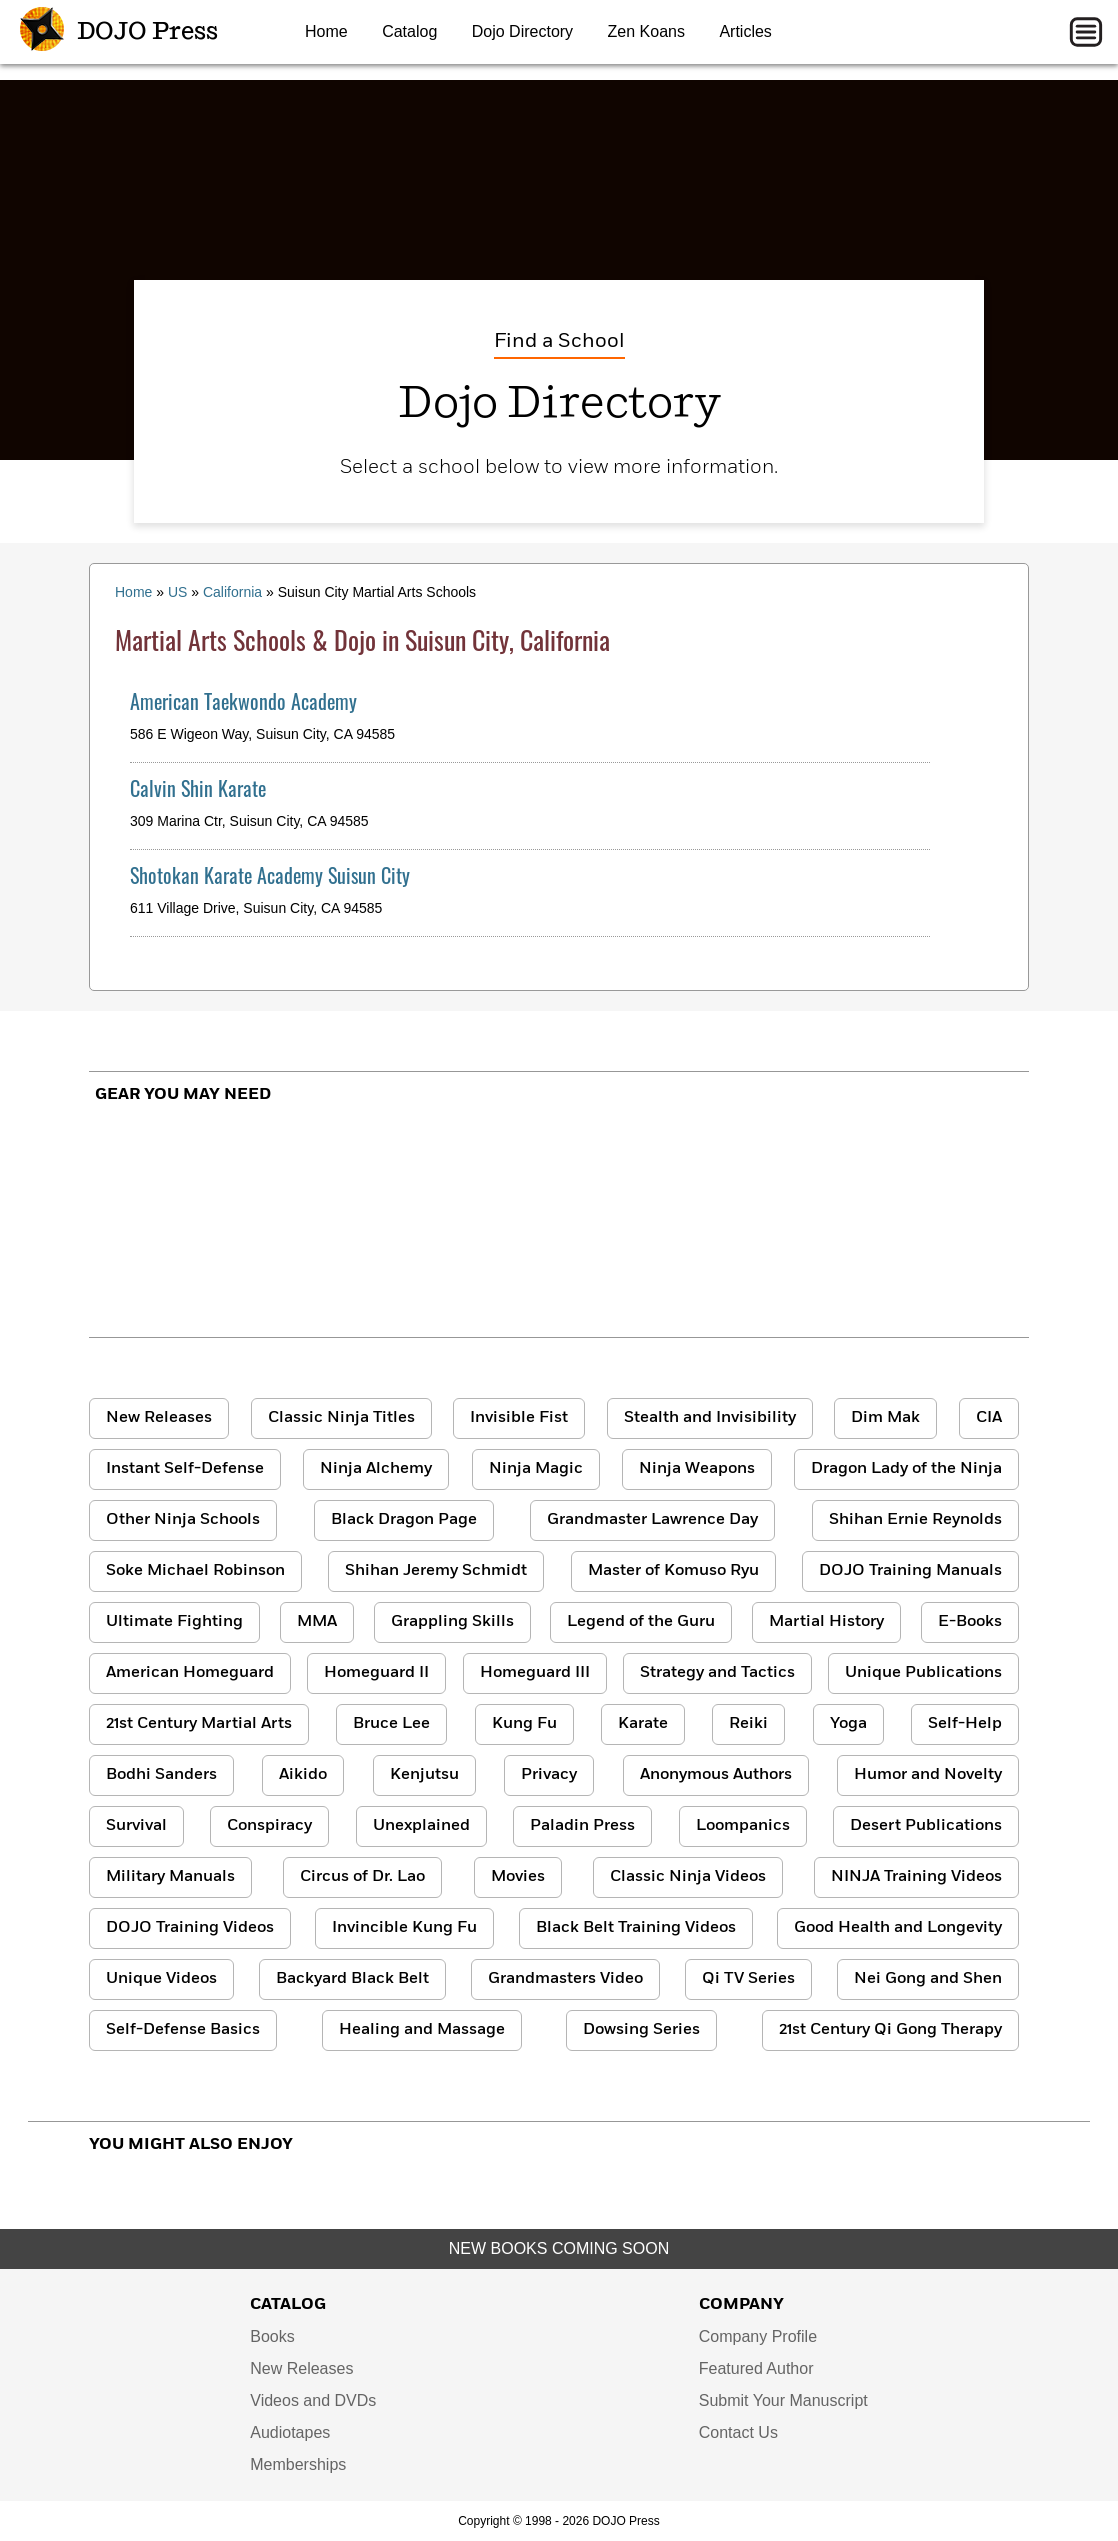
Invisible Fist (519, 1418)
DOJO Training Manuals (910, 1571)
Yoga (848, 1724)
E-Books (970, 1622)
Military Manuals (170, 1877)
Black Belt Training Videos (636, 1928)
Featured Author (756, 2368)
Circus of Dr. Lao (362, 1877)
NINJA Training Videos (916, 1877)
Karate (643, 1724)
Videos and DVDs (313, 2400)
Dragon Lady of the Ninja (906, 1469)
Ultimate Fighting (174, 1622)
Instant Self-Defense (185, 1469)
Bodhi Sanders (161, 1775)
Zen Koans (646, 31)
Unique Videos (161, 1979)
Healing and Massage (422, 2030)
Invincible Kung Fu (404, 1928)
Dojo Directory (522, 31)
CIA (989, 1418)
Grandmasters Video (565, 1979)
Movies (518, 1877)
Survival (136, 1826)
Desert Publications (926, 1826)
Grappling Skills (452, 1622)
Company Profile (758, 2336)
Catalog (409, 31)
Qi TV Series (748, 1979)
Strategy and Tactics (717, 1673)
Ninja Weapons (697, 1469)
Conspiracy (269, 1826)
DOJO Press (119, 32)
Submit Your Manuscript (783, 2400)
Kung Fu (524, 1724)
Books (272, 2336)
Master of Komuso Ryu (673, 1571)
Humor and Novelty (928, 1775)
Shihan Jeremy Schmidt (436, 1571)
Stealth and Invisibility (710, 1418)
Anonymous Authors (716, 1775)
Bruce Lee (391, 1724)
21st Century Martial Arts (199, 1724)
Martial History (826, 1622)
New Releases (159, 1418)
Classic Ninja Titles (341, 1418)
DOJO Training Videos (190, 1928)
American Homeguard (190, 1673)
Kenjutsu (424, 1775)
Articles (745, 31)
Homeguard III (535, 1673)
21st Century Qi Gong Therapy (890, 2030)
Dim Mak (885, 1418)
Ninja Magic (536, 1469)
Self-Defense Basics (183, 2030)
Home (326, 31)
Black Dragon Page (404, 1520)
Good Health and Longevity (898, 1928)
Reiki (748, 1724)
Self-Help (965, 1724)
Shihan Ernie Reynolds (915, 1520)
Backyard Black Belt (352, 1979)
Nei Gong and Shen (928, 1979)
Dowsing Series (641, 2030)
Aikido (303, 1775)
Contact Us (738, 2432)
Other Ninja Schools (183, 1520)
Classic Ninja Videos (688, 1877)
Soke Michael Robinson (195, 1571)
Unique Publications (923, 1673)
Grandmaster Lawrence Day (652, 1520)
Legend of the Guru (641, 1622)
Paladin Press (582, 1826)
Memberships (298, 2464)
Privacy (549, 1775)
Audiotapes (290, 2432)
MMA (317, 1622)
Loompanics (743, 1826)
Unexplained (421, 1826)
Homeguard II (376, 1673)
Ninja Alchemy (376, 1469)
